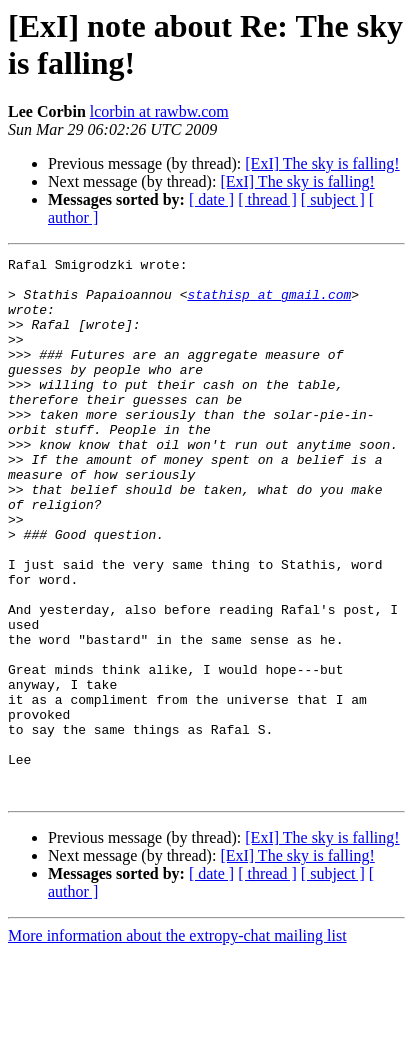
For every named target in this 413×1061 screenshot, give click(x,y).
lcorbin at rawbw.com (159, 111)
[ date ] (211, 199)
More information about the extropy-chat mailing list (177, 1043)
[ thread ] (267, 199)
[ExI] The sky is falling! (322, 163)
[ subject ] (333, 199)
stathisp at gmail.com (269, 303)
